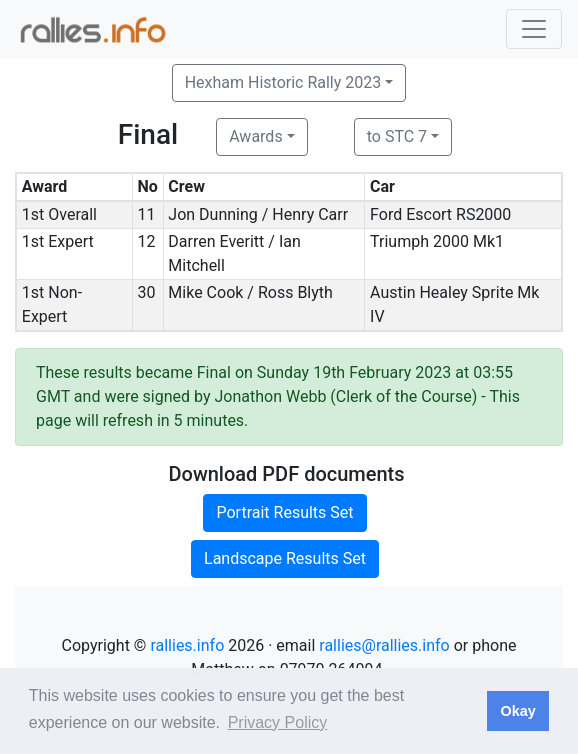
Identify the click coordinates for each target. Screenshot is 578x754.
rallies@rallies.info (384, 645)
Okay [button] (517, 711)
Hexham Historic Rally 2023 (283, 82)
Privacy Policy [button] (278, 722)
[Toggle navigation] (534, 29)
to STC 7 (397, 136)
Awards (255, 136)
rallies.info (187, 645)
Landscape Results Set (285, 558)
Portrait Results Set (284, 512)
